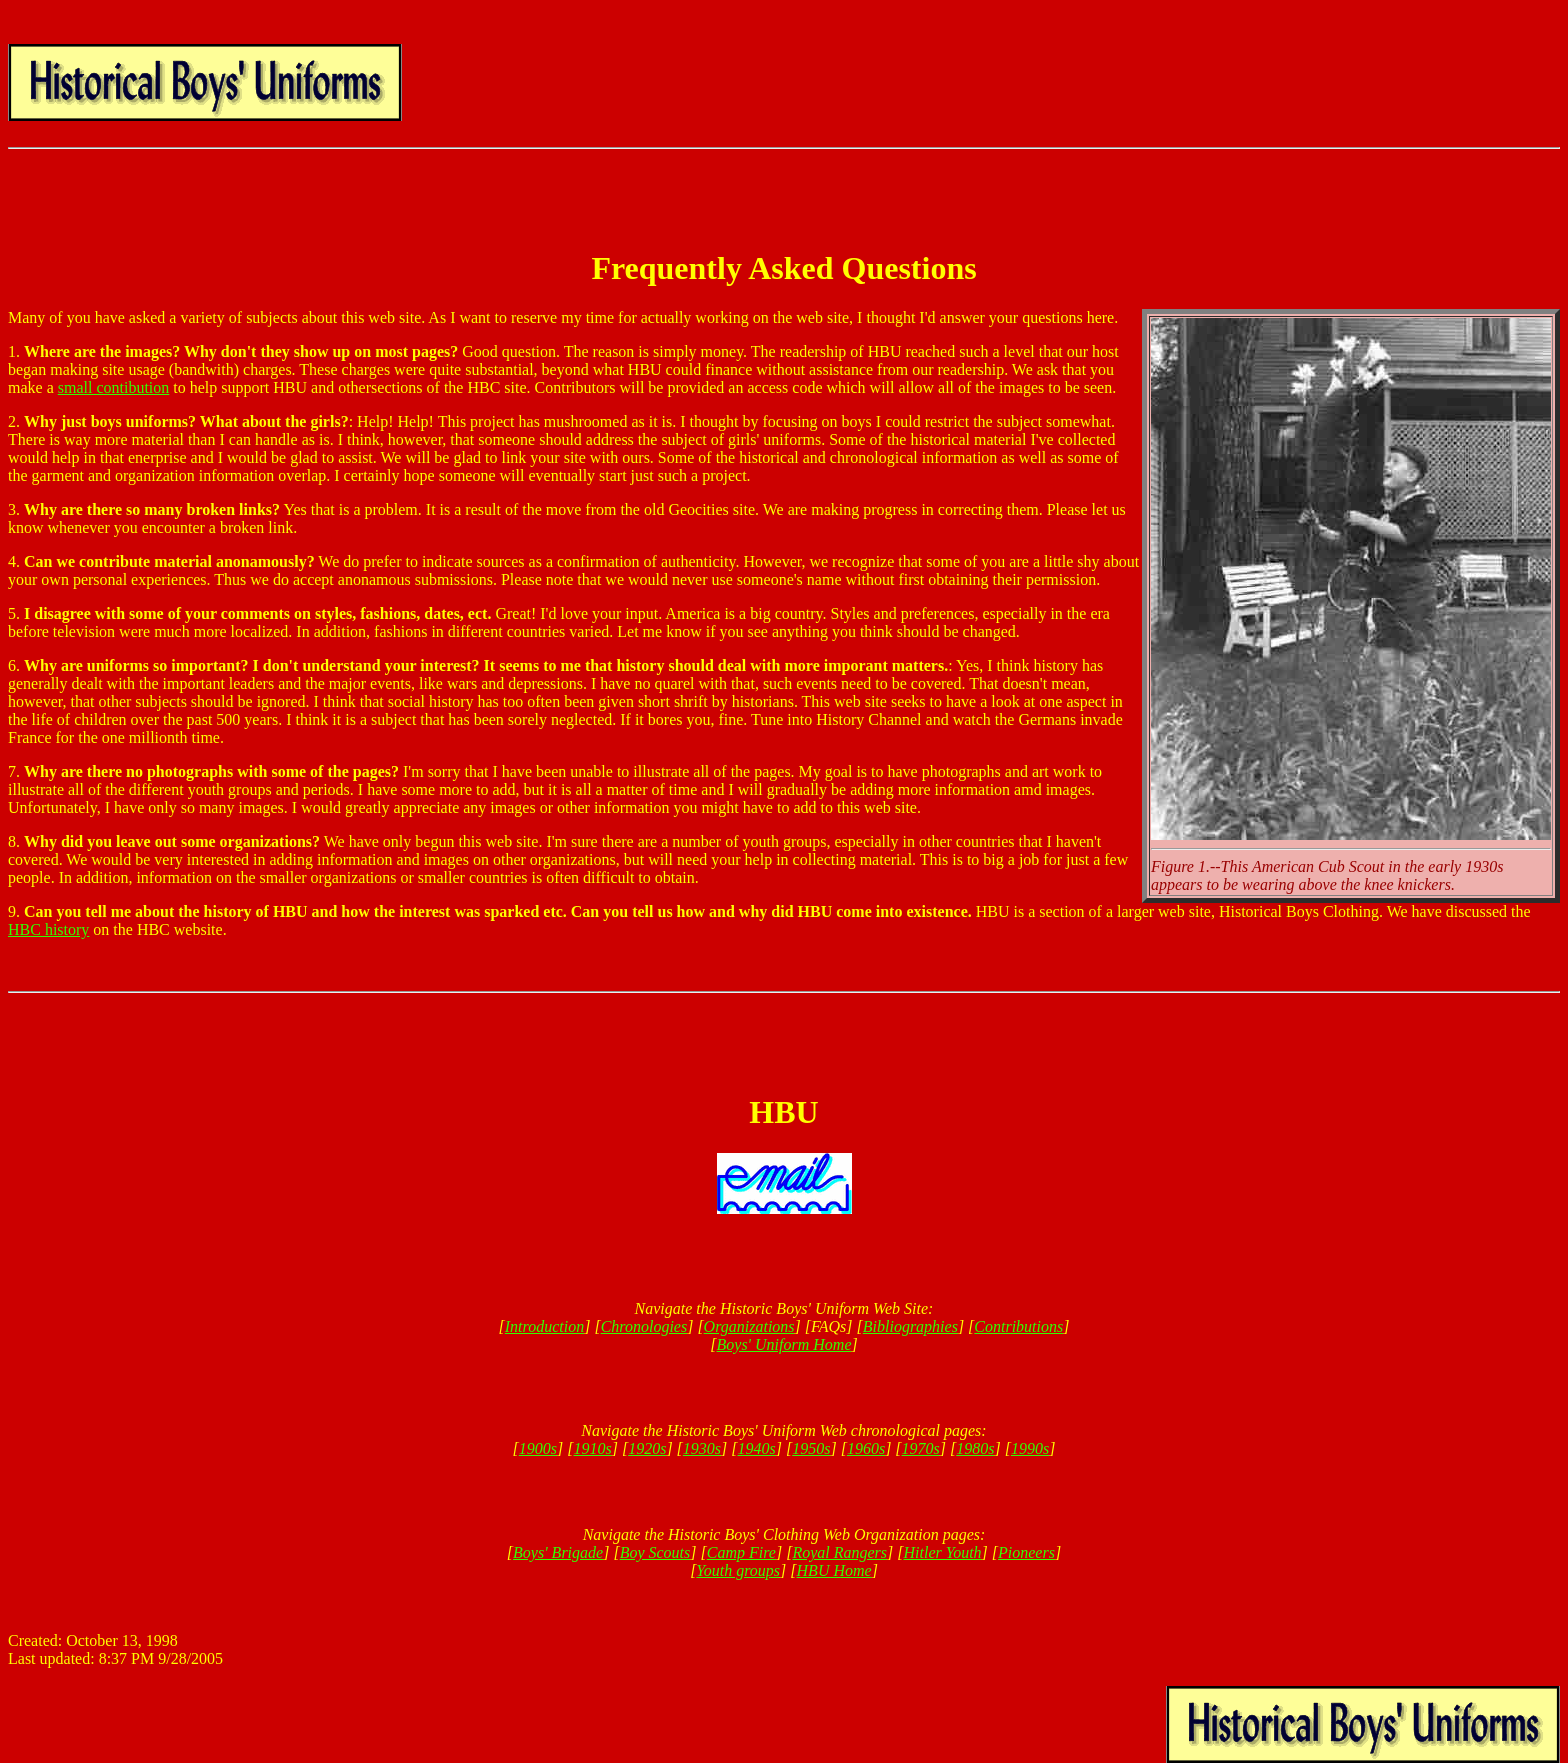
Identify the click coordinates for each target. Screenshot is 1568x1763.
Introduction (544, 1326)
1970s (921, 1448)
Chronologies (644, 1326)
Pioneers (1026, 1552)
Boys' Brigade (558, 1552)
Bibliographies (910, 1326)
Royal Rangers (839, 1552)
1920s (647, 1448)
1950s (811, 1448)
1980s (975, 1448)
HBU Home (834, 1570)
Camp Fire (741, 1552)
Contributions (1018, 1326)
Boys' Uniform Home (784, 1344)
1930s (702, 1448)
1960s (866, 1448)
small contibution (114, 387)
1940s (757, 1448)
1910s (592, 1448)
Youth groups (738, 1570)
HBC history (48, 929)
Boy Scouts (655, 1552)
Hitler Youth (942, 1552)
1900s (538, 1448)
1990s (1030, 1448)
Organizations (749, 1326)
